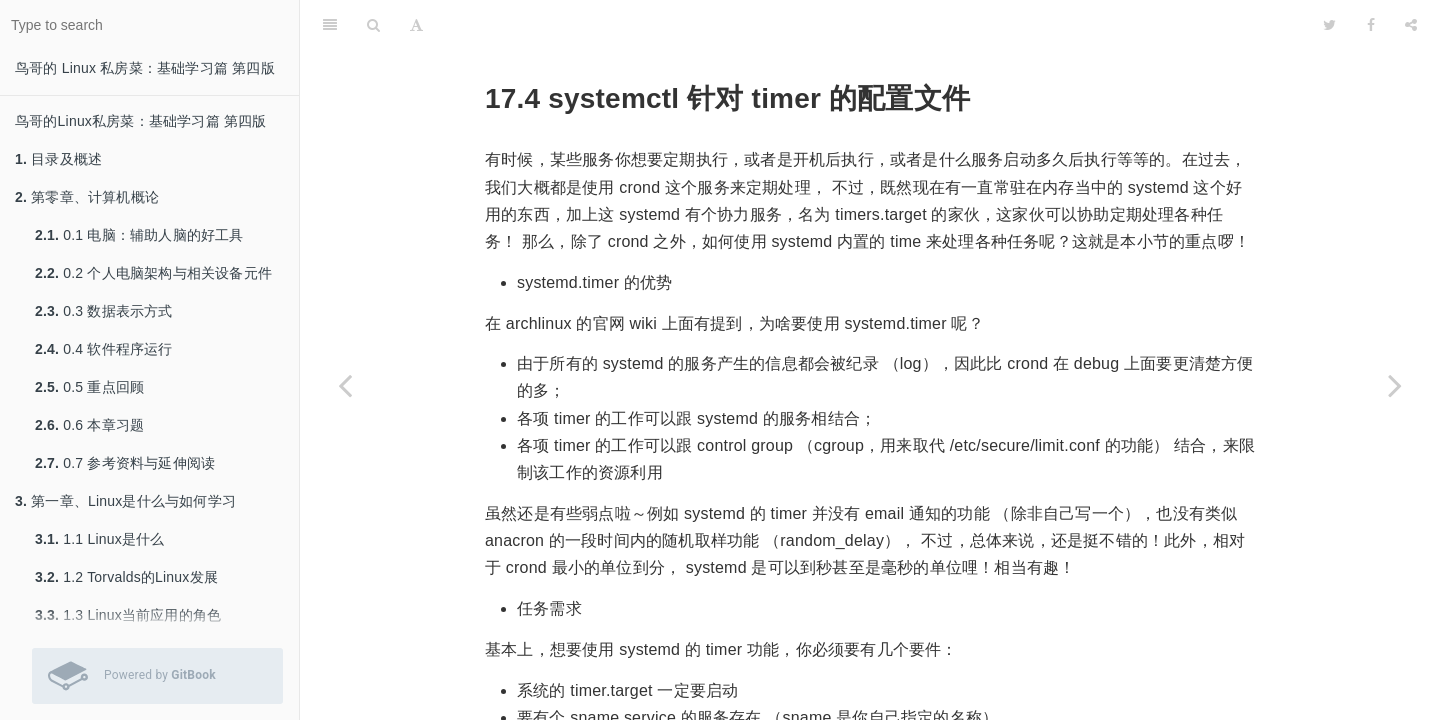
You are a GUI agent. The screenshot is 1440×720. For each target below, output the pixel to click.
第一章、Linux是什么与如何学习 (125, 501)
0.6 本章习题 (89, 425)
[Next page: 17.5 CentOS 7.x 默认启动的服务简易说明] (1395, 385)
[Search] (373, 25)
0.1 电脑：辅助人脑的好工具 (139, 235)
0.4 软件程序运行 (104, 349)
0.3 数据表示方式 (104, 311)
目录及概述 (58, 159)
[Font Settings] (416, 25)
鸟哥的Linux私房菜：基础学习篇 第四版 (141, 121)
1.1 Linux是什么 (99, 539)
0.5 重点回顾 (89, 387)
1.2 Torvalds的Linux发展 (126, 577)
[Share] (1411, 25)
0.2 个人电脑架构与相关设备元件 (153, 273)
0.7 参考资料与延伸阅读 (125, 463)
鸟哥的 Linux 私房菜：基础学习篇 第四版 (145, 68)
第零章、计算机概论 (87, 197)
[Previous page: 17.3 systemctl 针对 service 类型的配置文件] (345, 385)
